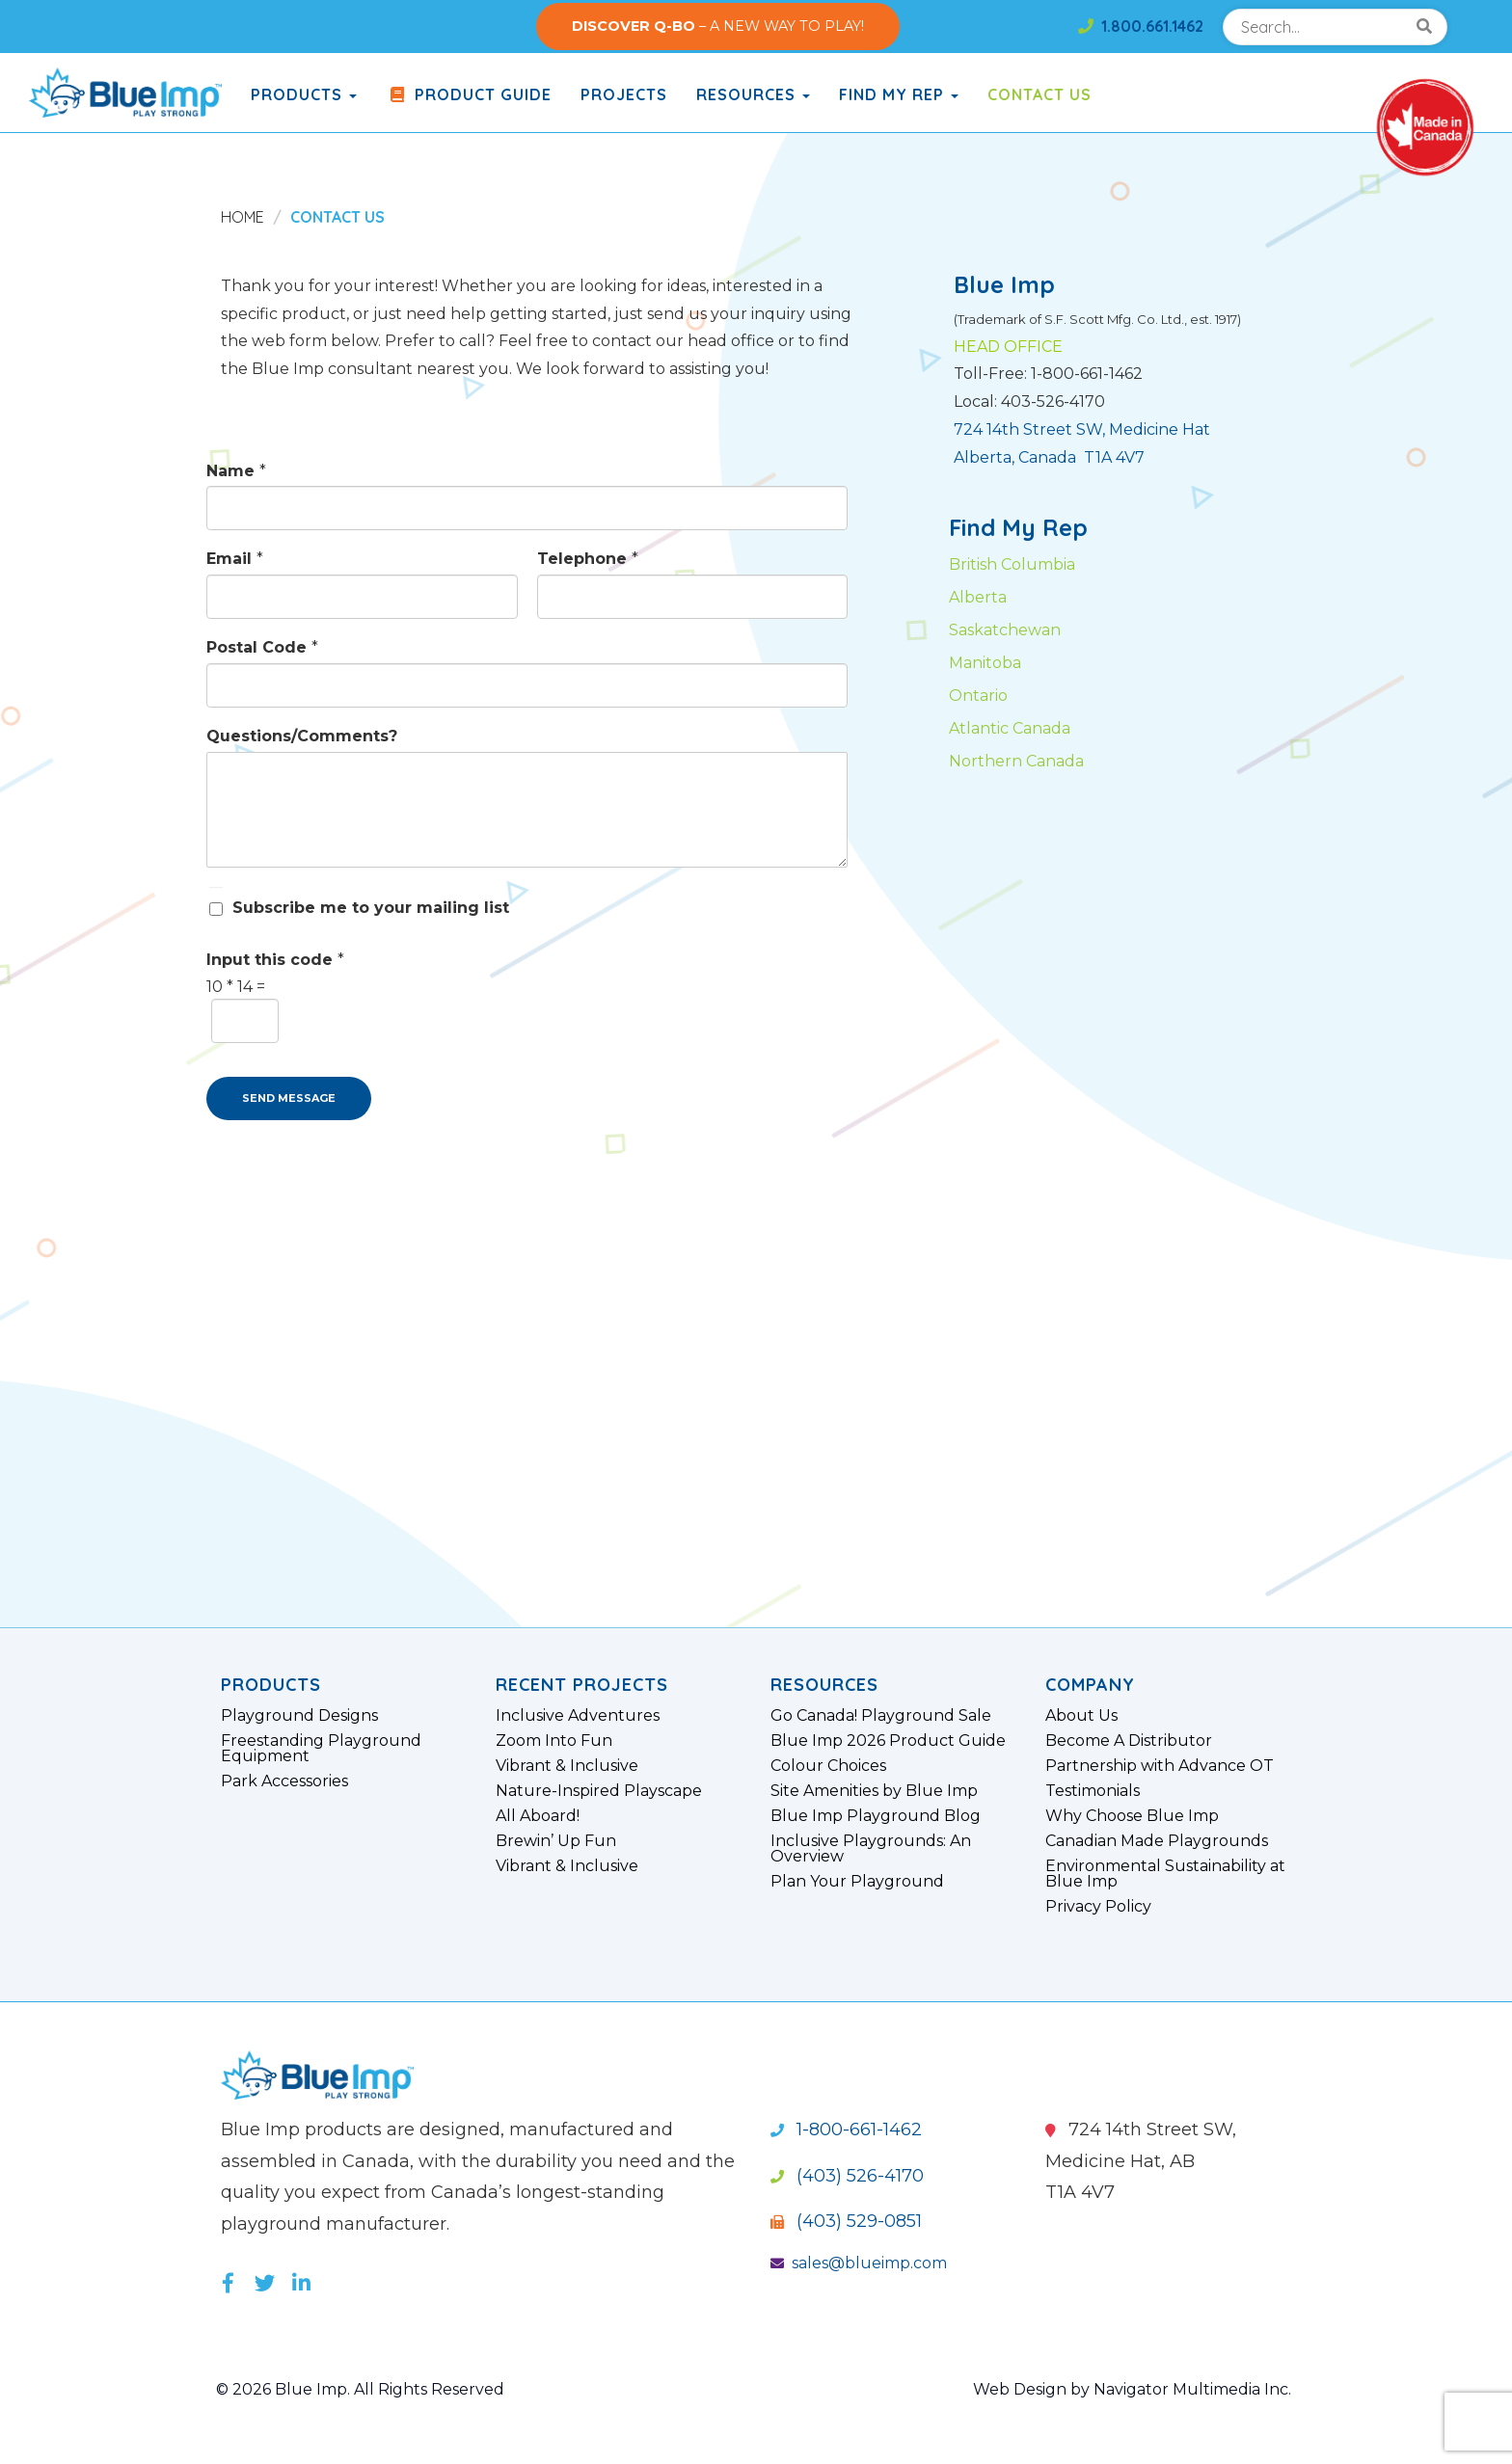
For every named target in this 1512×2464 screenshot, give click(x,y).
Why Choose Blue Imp (1132, 1816)
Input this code (275, 960)
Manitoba (985, 663)
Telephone (587, 558)
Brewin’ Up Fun (556, 1841)
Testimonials (1092, 1791)
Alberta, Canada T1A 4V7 (1049, 457)
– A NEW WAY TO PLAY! (718, 26)
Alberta (978, 597)
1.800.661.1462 (1140, 26)
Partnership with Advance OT (1159, 1766)
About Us (1081, 1716)
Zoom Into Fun (554, 1741)
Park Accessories (284, 1781)
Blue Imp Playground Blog (875, 1816)
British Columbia (1012, 564)
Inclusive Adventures (578, 1716)
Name (236, 471)
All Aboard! (538, 1816)
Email (234, 558)
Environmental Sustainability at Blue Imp (1165, 1874)
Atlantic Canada (1009, 728)
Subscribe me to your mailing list (370, 907)
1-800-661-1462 (846, 2129)
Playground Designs (299, 1716)
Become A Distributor (1128, 1741)
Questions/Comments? (301, 736)
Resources (753, 94)
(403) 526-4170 (847, 2175)
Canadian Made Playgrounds (1156, 1841)
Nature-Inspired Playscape (599, 1791)
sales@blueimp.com (858, 2263)
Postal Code (262, 647)
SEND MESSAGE (289, 1098)
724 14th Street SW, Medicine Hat (1082, 429)
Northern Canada (1016, 761)
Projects (623, 94)
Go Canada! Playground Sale (880, 1716)
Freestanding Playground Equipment (321, 1748)
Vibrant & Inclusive (567, 1766)
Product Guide (469, 94)
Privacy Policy (1098, 1907)
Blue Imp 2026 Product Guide (888, 1741)
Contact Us (1039, 94)
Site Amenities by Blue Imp (874, 1791)
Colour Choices (828, 1766)
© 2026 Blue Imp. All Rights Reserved (360, 2389)
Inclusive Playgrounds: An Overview (870, 1849)
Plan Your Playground (857, 1881)
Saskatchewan (1005, 630)
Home (242, 217)
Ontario (978, 695)
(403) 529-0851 (846, 2221)
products (304, 94)
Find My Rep (898, 94)
